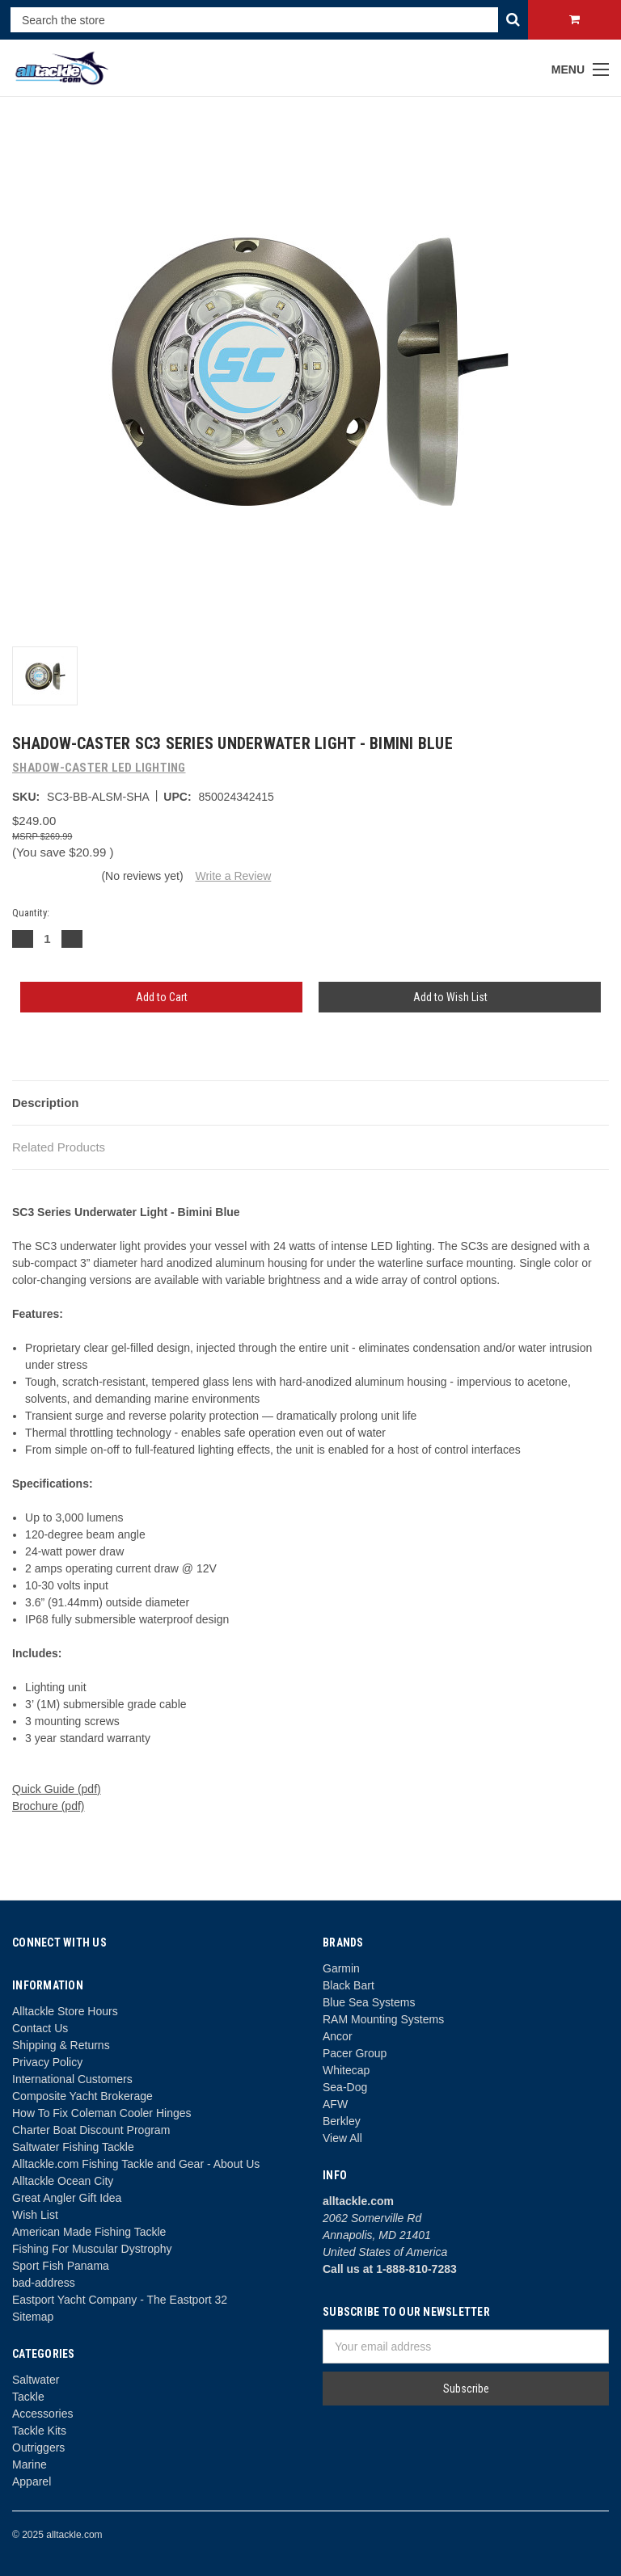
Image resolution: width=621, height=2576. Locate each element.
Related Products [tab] (58, 1147)
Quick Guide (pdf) (56, 1789)
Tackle (28, 2396)
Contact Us (40, 2028)
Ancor (338, 2036)
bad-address (43, 2282)
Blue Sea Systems (369, 2002)
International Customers (72, 2079)
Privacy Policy (47, 2062)
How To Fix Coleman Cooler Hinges (102, 2113)
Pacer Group (355, 2053)
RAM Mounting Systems (383, 2019)
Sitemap (32, 2316)
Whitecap (346, 2070)
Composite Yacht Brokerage (82, 2096)
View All (342, 2138)
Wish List (35, 2214)
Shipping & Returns (61, 2045)
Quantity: (30, 913)
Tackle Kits (39, 2430)
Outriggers (38, 2447)
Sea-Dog (345, 2087)
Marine (29, 2464)
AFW (335, 2104)
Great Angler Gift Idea (66, 2197)
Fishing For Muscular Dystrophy (92, 2248)
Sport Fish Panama (60, 2265)
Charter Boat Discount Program (91, 2130)
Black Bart (348, 1985)
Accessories (42, 2413)
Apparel (31, 2481)
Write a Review (233, 875)
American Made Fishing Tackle (89, 2231)
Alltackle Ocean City (62, 2180)
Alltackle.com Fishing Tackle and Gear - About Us (136, 2163)
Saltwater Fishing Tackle (73, 2146)
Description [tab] (45, 1102)
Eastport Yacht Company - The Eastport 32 (119, 2299)
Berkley (342, 2121)
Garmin (341, 1968)
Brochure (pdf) (48, 1805)
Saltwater (35, 2379)
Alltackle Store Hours (65, 2011)
